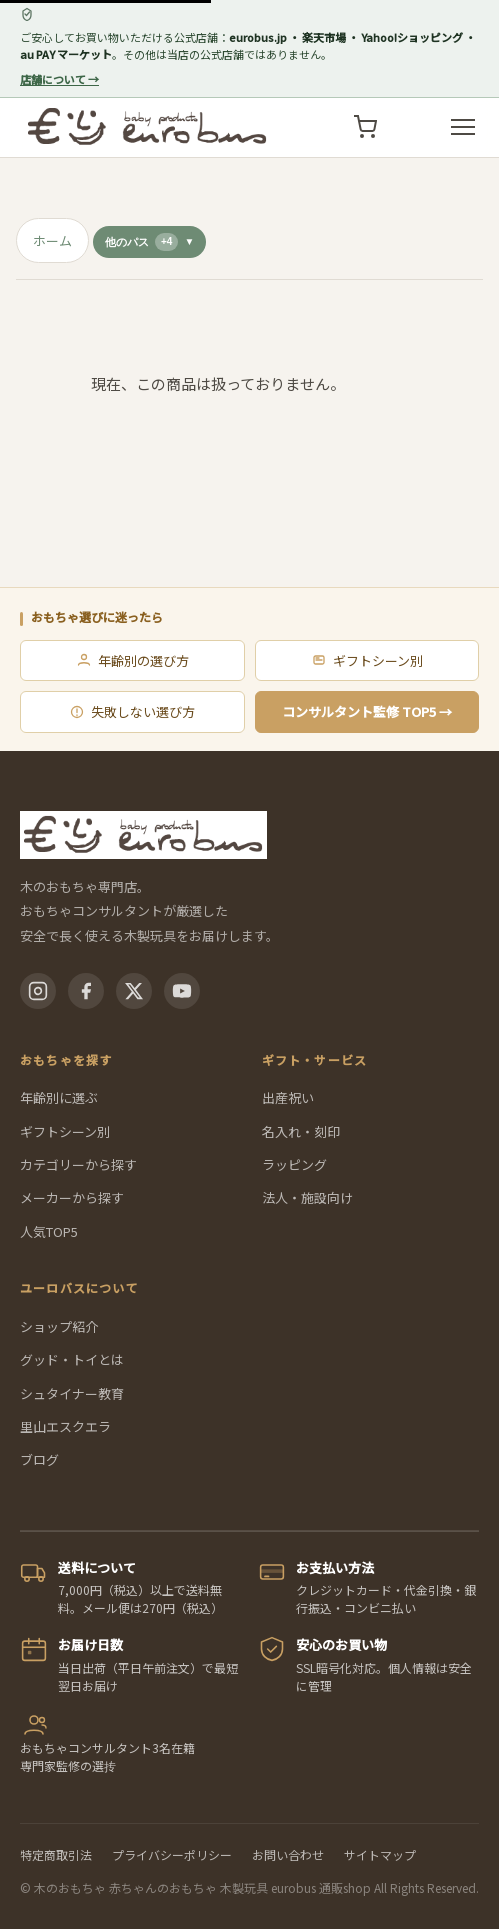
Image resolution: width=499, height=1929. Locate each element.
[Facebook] (86, 991)
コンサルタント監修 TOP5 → (367, 711)
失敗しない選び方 (132, 711)
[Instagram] (38, 991)
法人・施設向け (307, 1197)
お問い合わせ (288, 1854)
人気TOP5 (49, 1231)
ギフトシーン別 (367, 660)
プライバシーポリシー (172, 1854)
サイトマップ (380, 1854)
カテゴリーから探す (78, 1164)
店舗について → (59, 79)
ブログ (39, 1459)
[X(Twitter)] (134, 991)
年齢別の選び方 (132, 660)
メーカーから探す (72, 1197)
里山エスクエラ (65, 1426)
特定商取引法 (56, 1854)
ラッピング (294, 1164)
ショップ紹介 (59, 1326)
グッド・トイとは (72, 1359)
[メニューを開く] (463, 127)
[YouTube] (182, 991)
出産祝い (288, 1097)
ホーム (52, 240)
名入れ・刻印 (301, 1131)
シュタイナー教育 (72, 1393)
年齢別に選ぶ (59, 1097)
